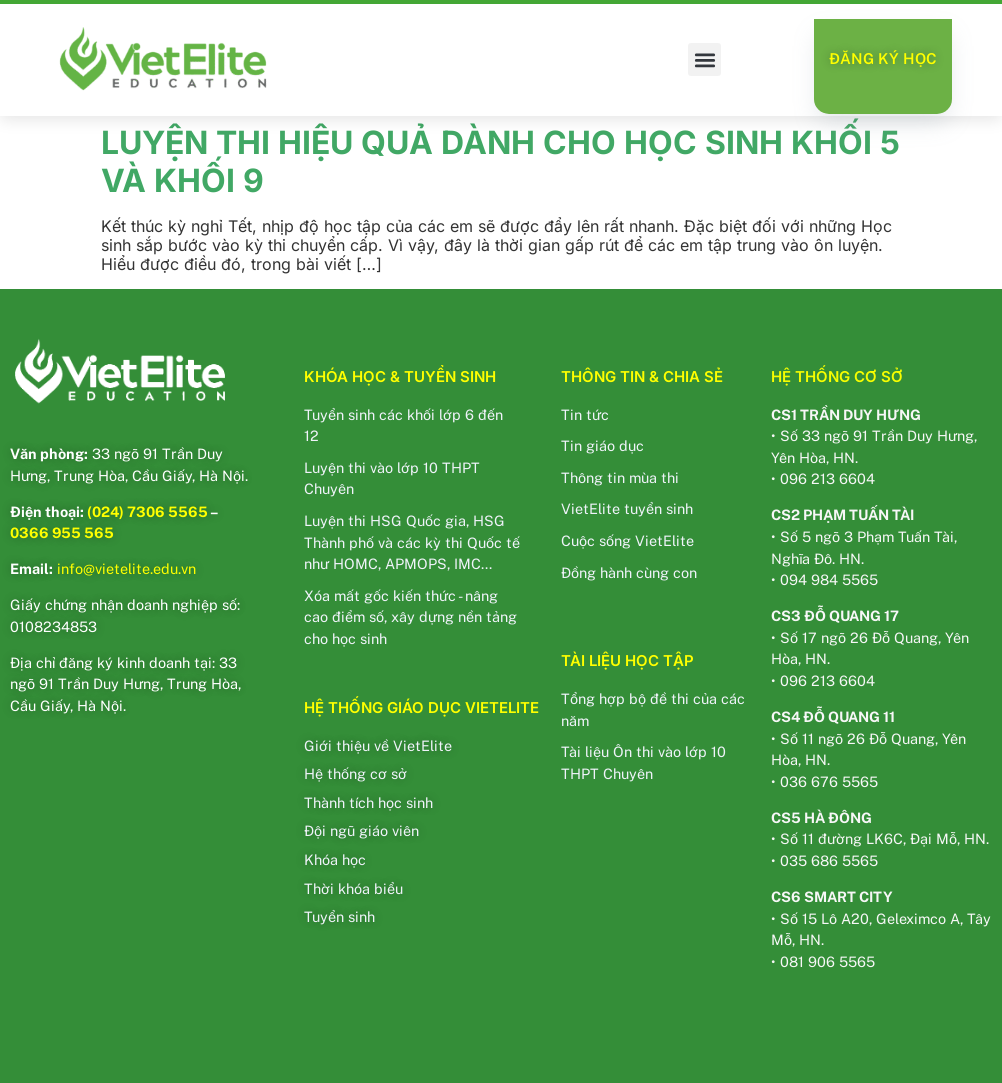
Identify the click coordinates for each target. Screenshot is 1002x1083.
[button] (704, 59)
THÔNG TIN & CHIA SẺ (642, 376)
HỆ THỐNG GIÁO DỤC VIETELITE (421, 707)
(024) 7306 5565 (147, 511)
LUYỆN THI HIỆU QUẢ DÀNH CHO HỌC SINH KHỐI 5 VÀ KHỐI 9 (500, 161)
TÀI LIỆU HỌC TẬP (627, 660)
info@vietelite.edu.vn (126, 568)
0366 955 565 (62, 532)
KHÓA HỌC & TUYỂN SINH (400, 376)
